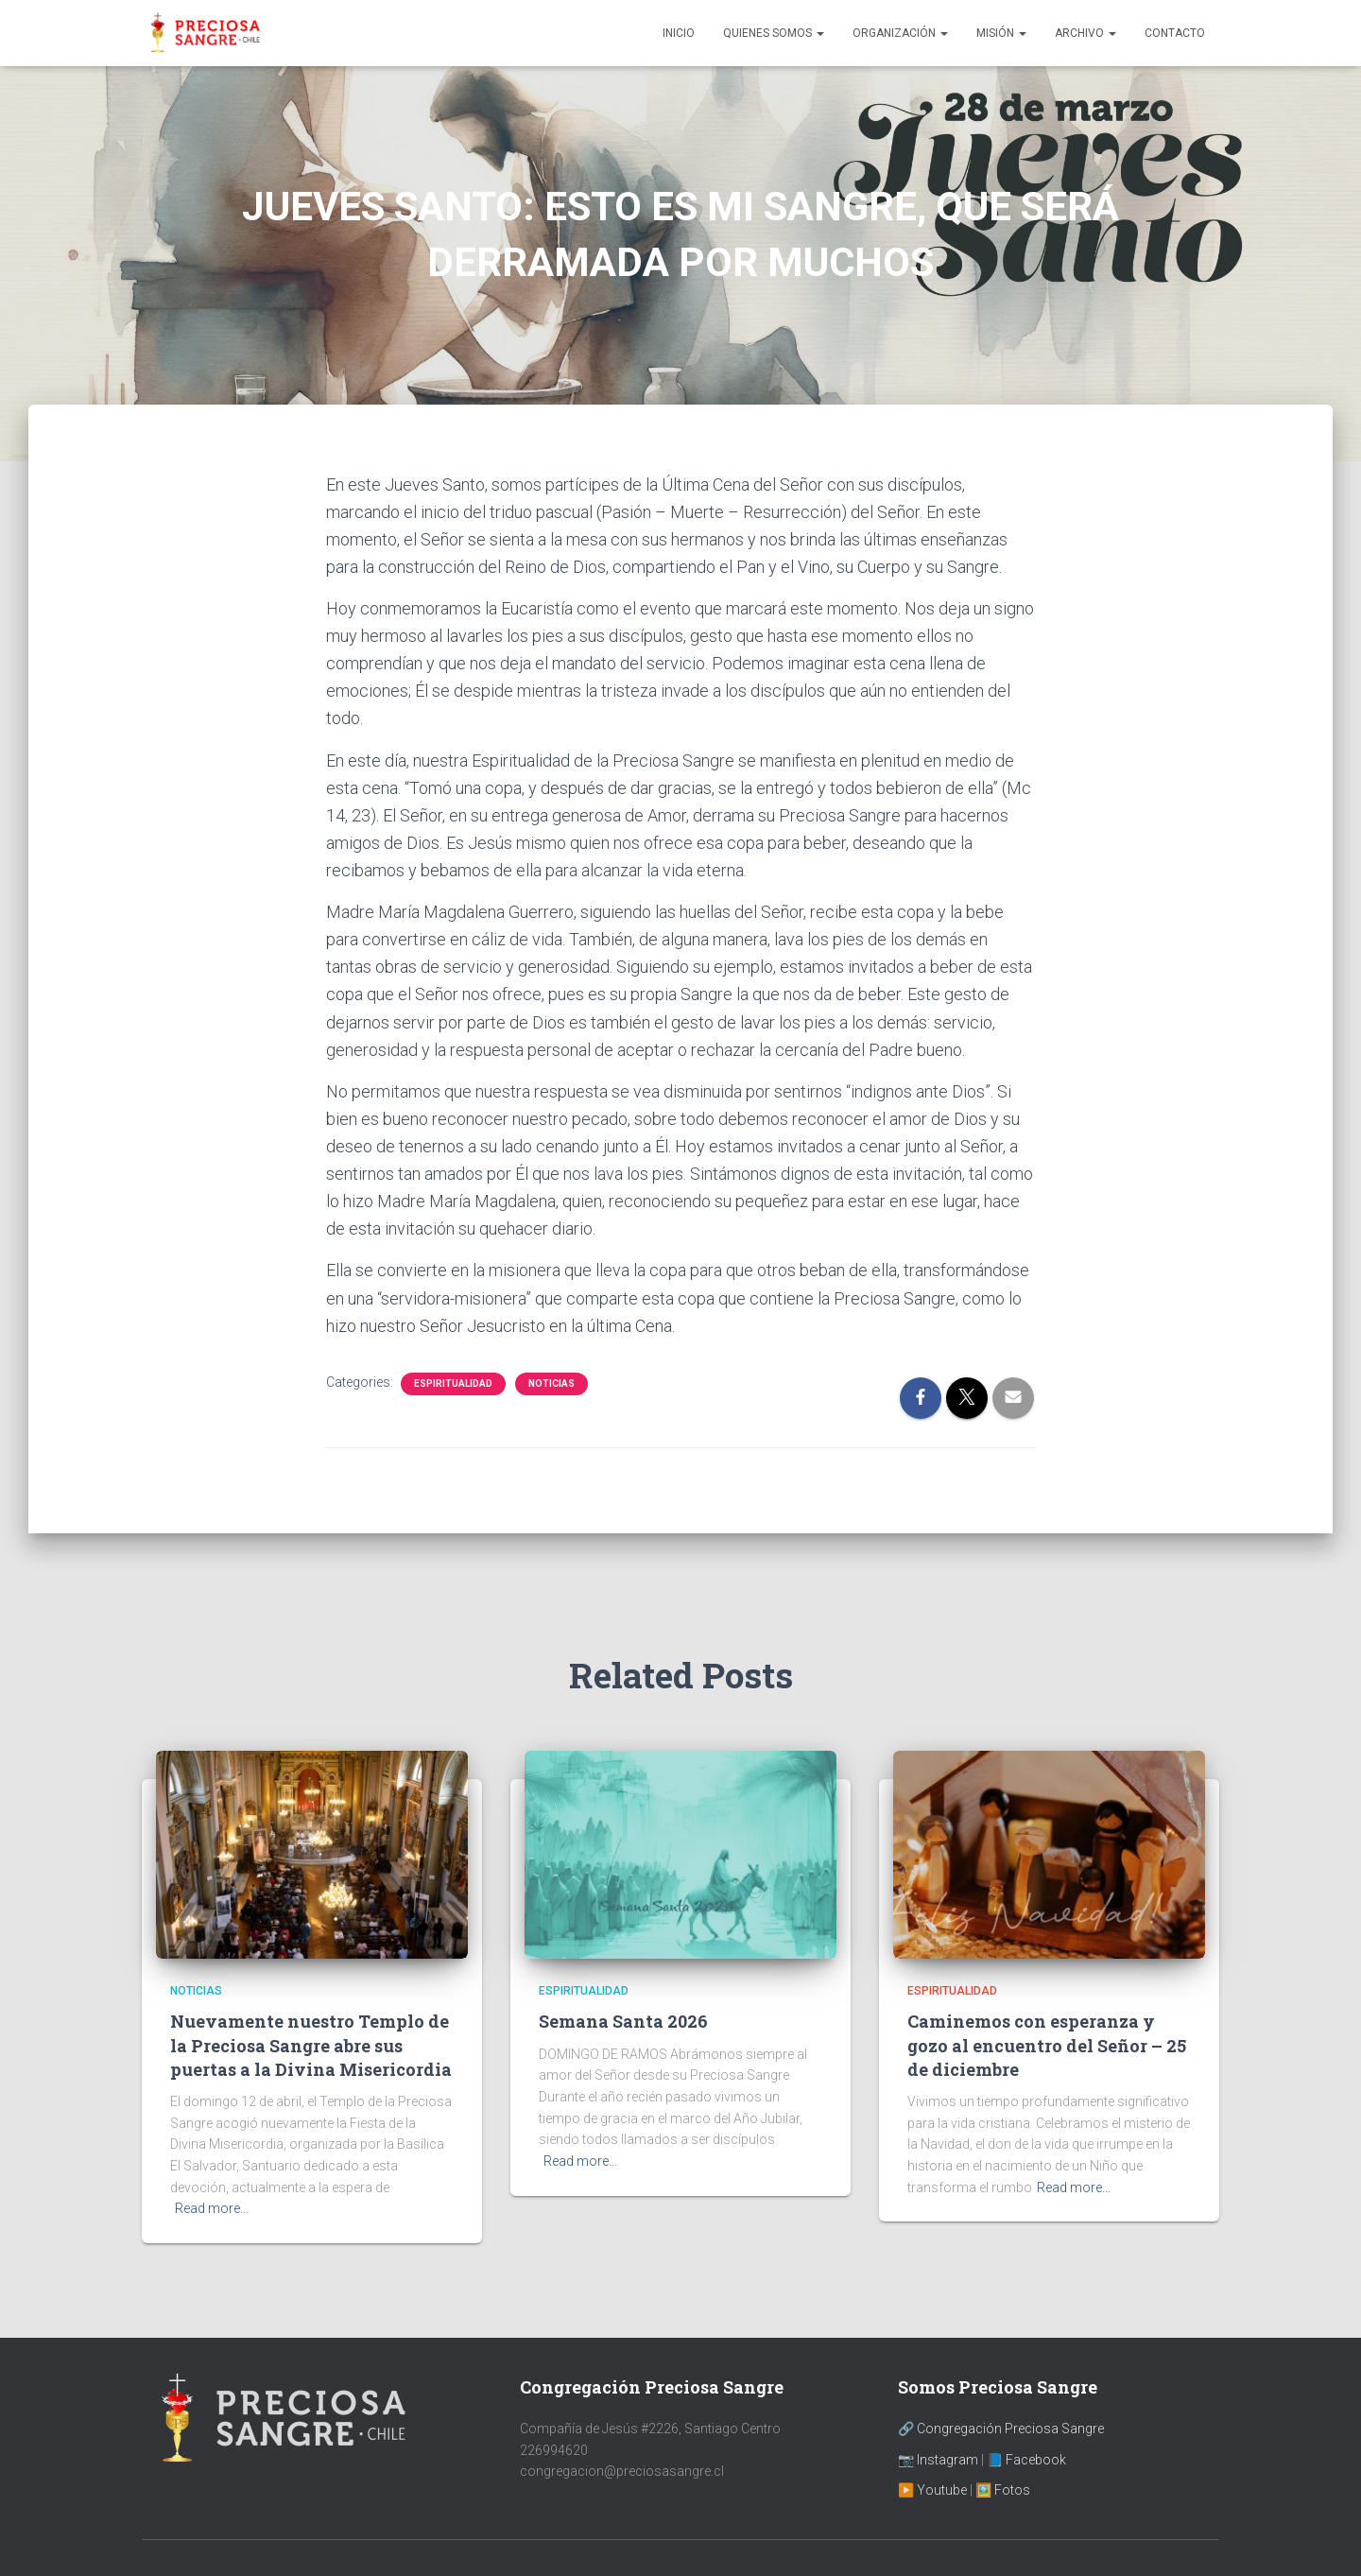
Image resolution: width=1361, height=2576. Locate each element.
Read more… (212, 2208)
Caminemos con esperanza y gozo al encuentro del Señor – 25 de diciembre (1046, 2045)
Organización (900, 33)
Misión (1001, 33)
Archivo (1085, 33)
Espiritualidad (453, 1383)
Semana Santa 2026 (623, 2021)
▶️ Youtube (932, 2490)
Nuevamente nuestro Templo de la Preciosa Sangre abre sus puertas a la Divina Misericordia (311, 2045)
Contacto (1175, 33)
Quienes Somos (773, 33)
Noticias (551, 1383)
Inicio (679, 33)
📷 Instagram (938, 2459)
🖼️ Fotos (1002, 2490)
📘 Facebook (1026, 2459)
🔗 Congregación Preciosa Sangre (1001, 2428)
